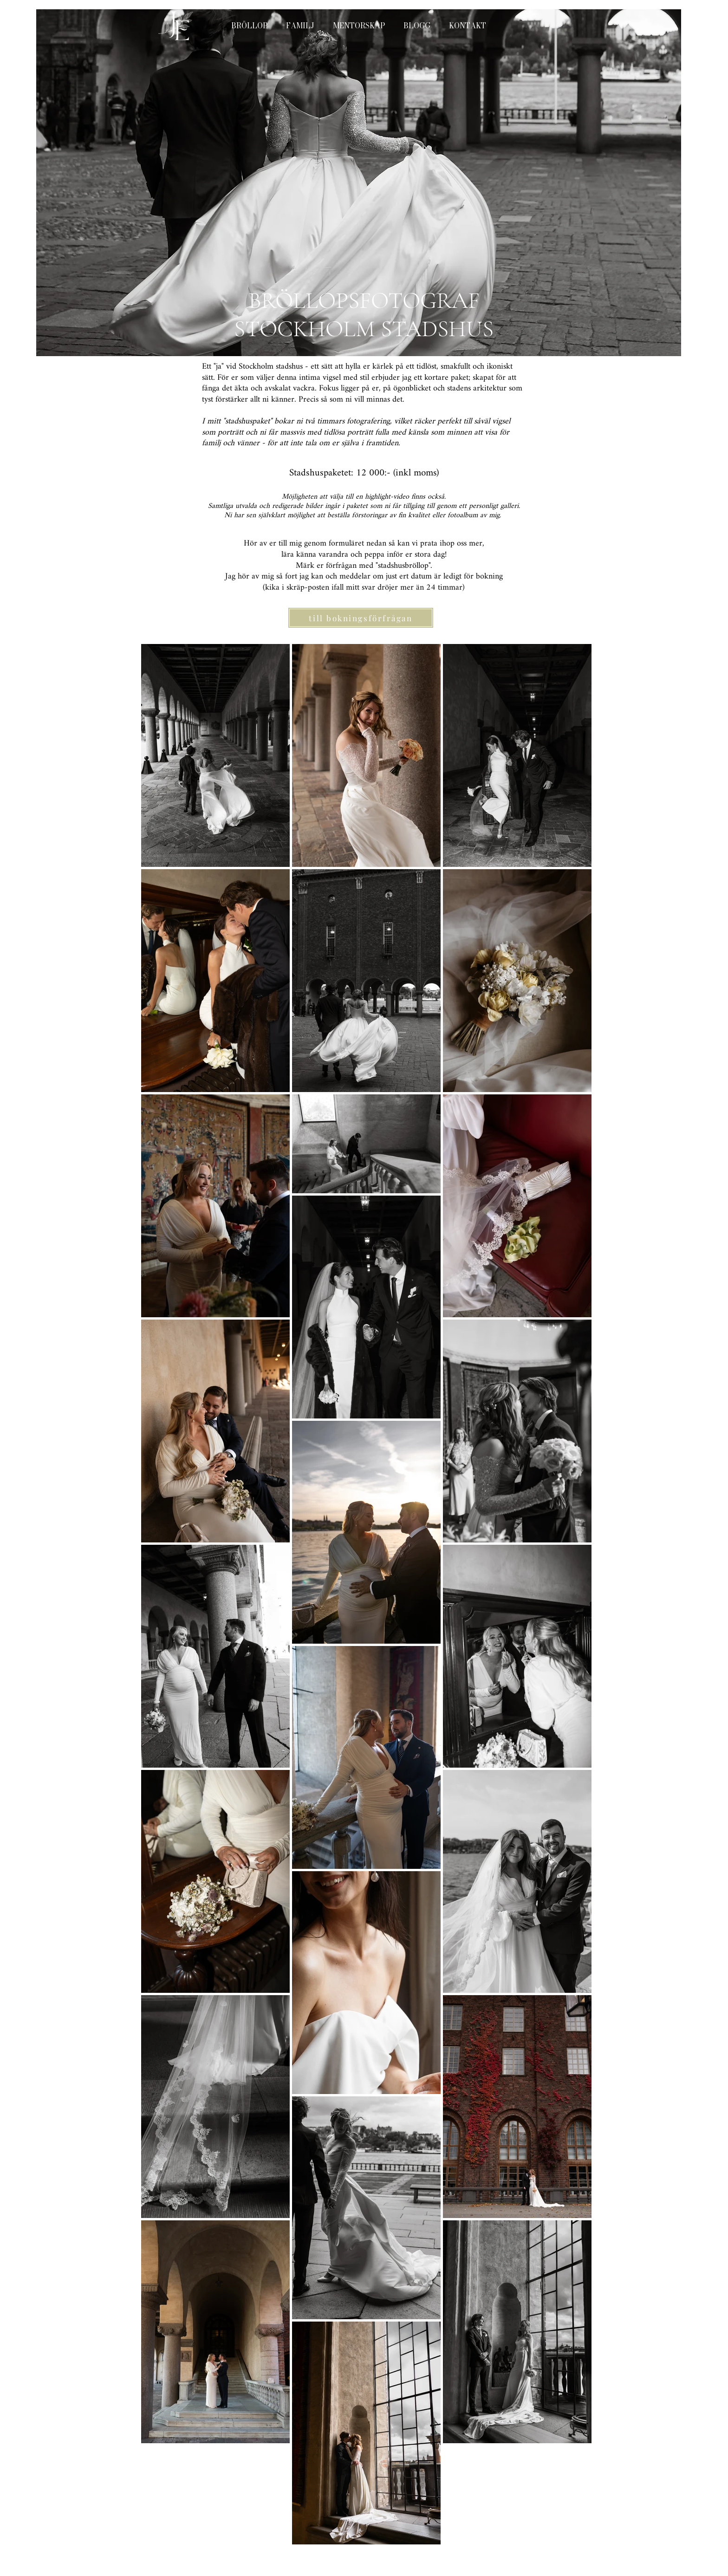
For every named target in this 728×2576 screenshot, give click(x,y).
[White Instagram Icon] (560, 2523)
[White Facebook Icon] (536, 2523)
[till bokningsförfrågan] (361, 617)
